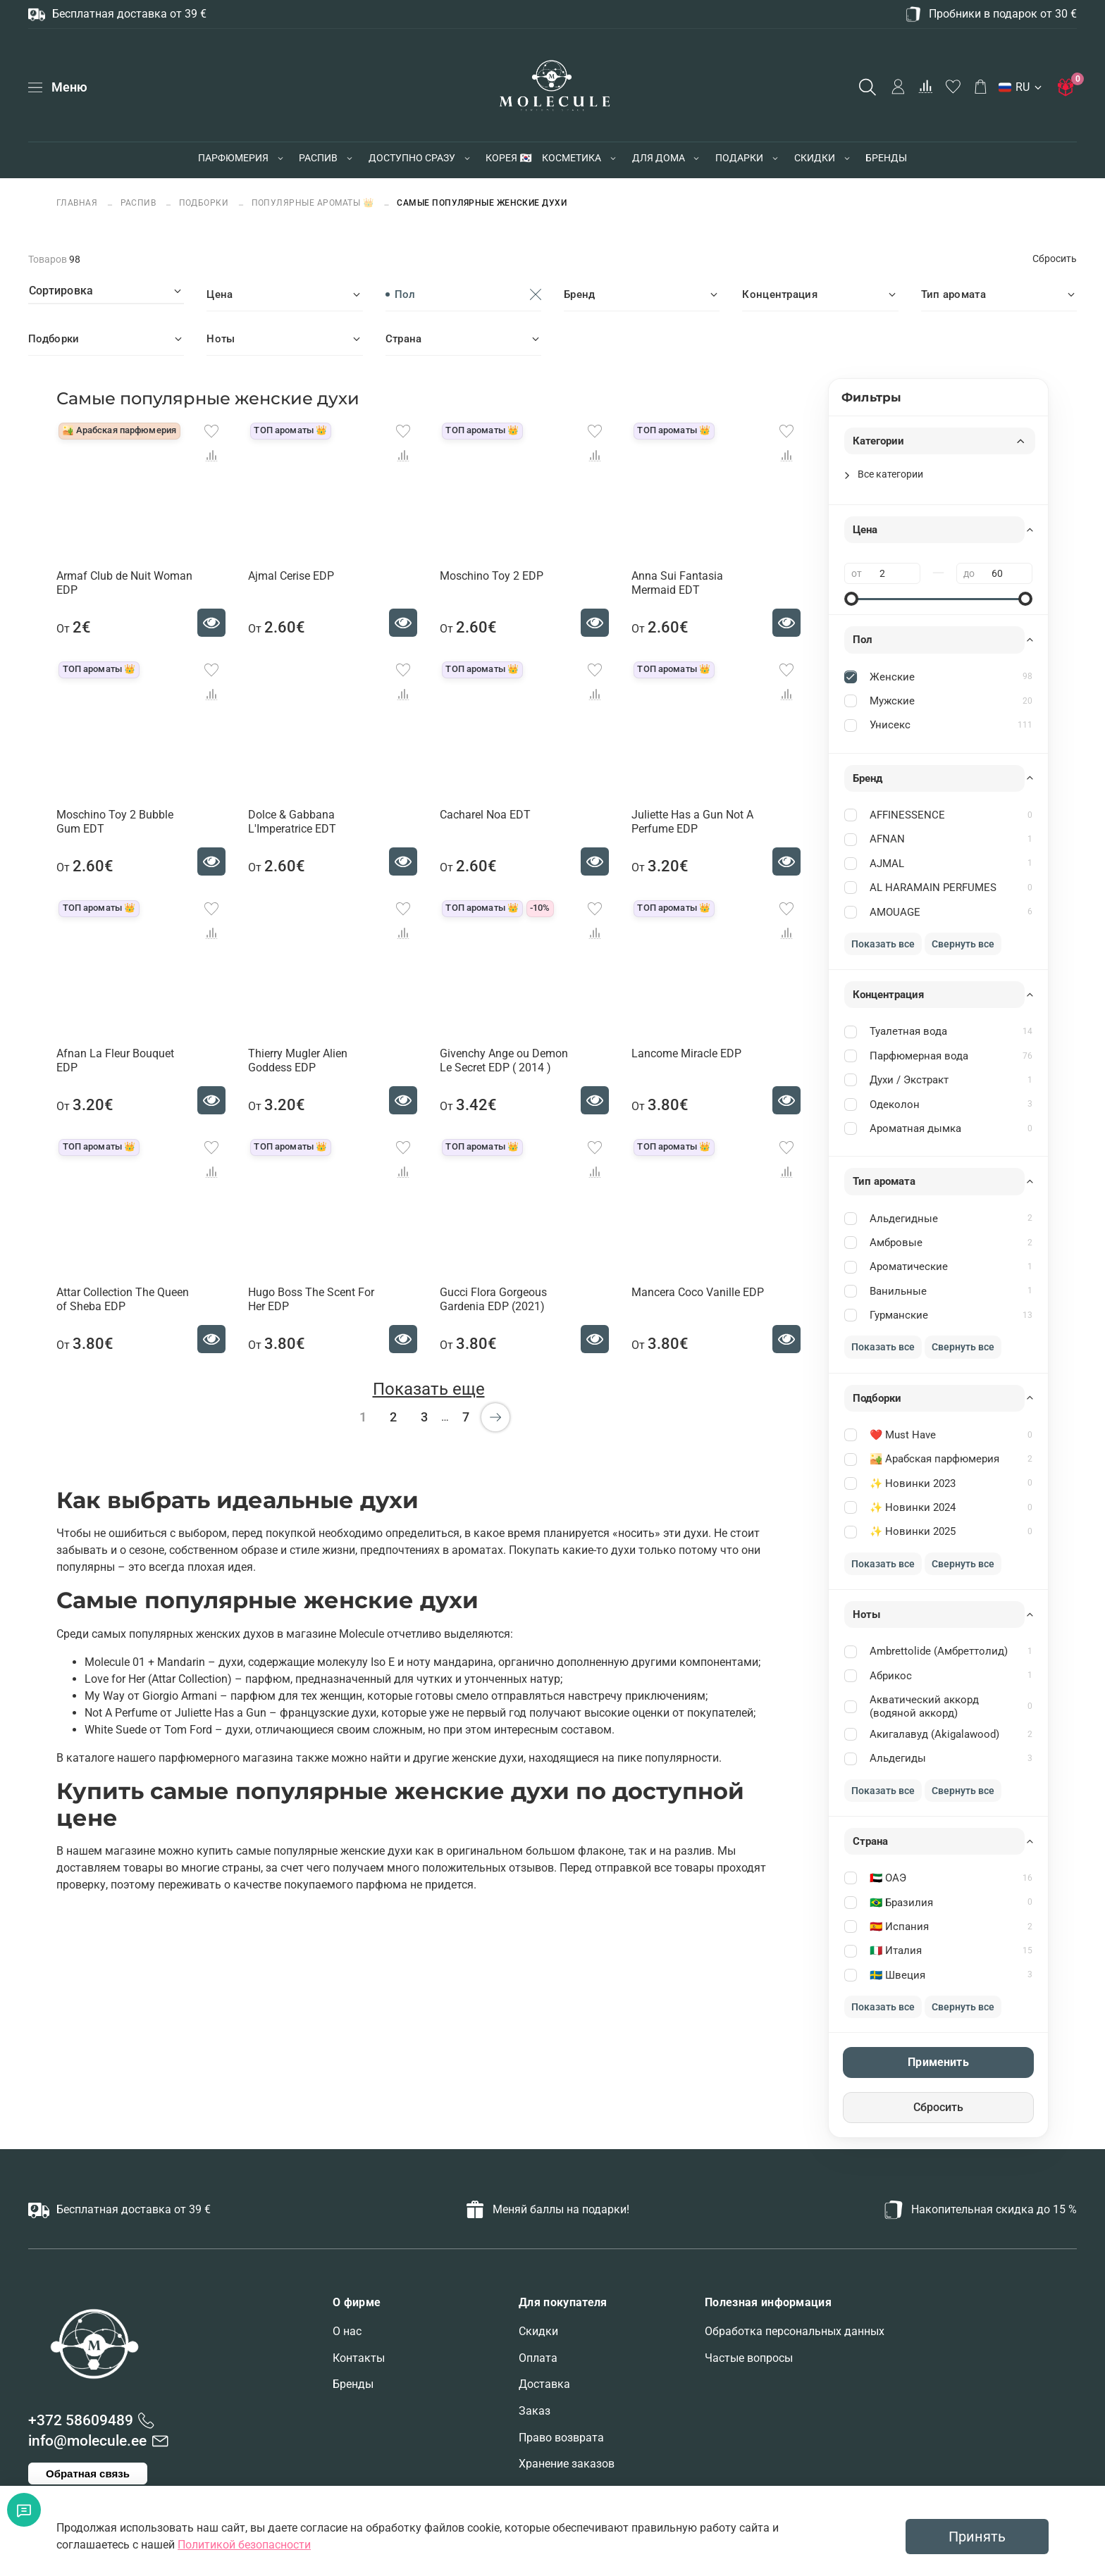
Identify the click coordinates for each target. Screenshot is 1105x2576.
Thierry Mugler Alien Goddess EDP (297, 1060)
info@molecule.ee (87, 2440)
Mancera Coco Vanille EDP (697, 1292)
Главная (78, 202)
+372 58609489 (80, 2420)
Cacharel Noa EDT (485, 814)
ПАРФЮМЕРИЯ (233, 157)
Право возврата (561, 2437)
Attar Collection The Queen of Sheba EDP (122, 1299)
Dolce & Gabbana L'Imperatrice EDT (292, 821)
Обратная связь (88, 2473)
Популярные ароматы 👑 (313, 202)
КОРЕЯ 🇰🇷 (508, 157)
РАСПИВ (318, 157)
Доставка (544, 2384)
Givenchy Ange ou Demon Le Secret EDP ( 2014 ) (504, 1060)
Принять (977, 2536)
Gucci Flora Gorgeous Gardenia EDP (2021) (493, 1299)
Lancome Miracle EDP (686, 1053)
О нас (347, 2331)
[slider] (851, 598)
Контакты (359, 2358)
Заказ (534, 2411)
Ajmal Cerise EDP (291, 576)
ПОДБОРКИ (204, 202)
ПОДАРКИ (739, 157)
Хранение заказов (567, 2463)
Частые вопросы (749, 2358)
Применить (938, 2062)
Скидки (538, 2331)
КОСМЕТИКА (571, 157)
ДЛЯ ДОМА (658, 157)
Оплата (538, 2358)
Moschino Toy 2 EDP (491, 576)
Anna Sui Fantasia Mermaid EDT (677, 583)
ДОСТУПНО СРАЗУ (412, 157)
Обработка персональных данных (794, 2331)
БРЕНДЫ (886, 157)
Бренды (353, 2384)
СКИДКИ (814, 157)
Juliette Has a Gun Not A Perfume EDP (692, 821)
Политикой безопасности (244, 2544)
